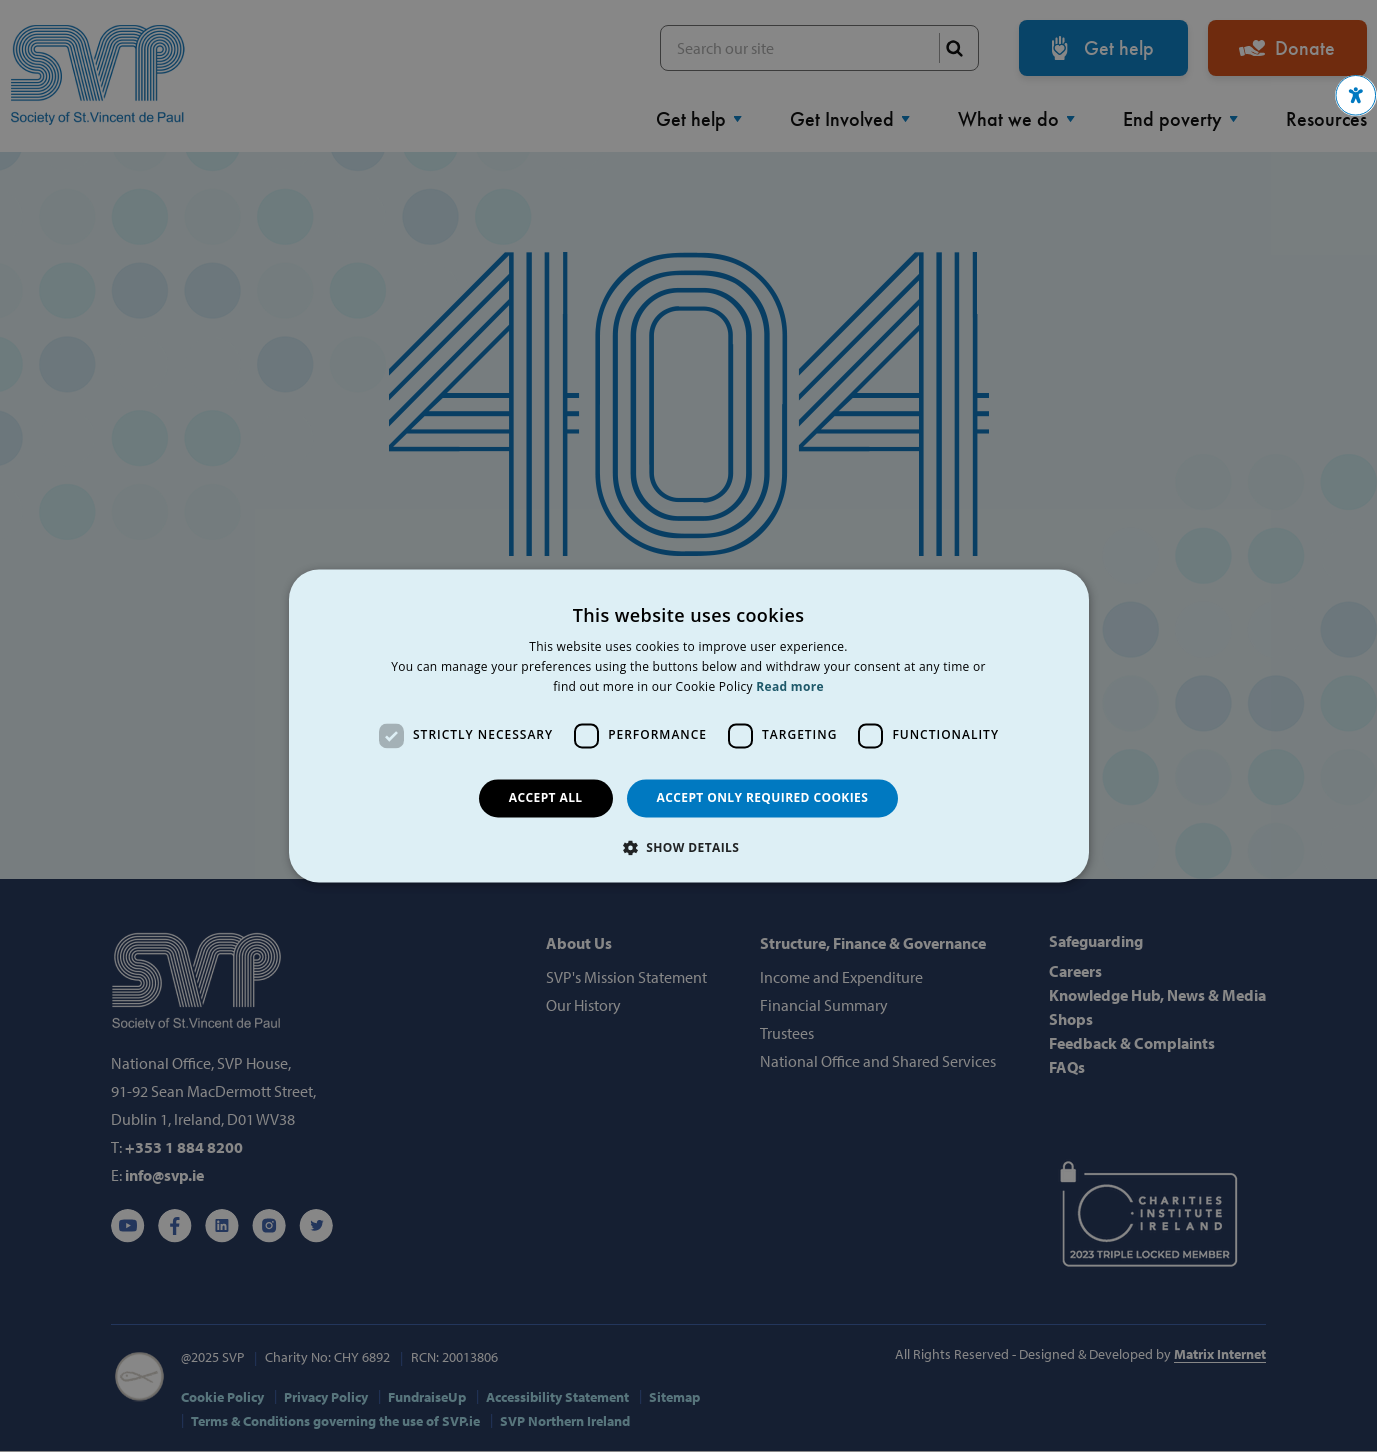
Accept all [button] (546, 797)
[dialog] (688, 726)
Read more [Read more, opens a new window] (789, 686)
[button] (1356, 95)
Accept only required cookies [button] (763, 797)
